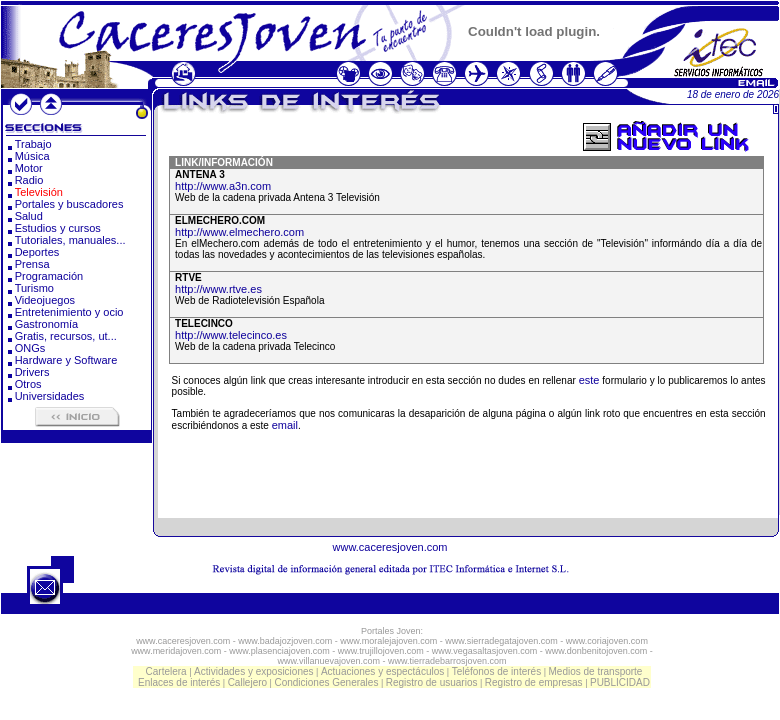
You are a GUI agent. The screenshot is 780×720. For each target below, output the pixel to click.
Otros (28, 384)
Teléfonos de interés (497, 671)
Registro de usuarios (432, 682)
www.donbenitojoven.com (596, 651)
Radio (29, 180)
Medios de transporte (595, 671)
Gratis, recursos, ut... (66, 336)
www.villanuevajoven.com (328, 661)
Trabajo (33, 144)
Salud (29, 216)
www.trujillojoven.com (381, 651)
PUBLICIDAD (620, 682)
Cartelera (166, 671)
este (589, 380)
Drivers (32, 372)
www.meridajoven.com (176, 651)
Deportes (37, 252)
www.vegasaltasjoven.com (485, 651)
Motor (29, 168)
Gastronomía (47, 324)
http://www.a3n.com (223, 186)
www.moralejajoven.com (388, 641)
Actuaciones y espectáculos (382, 671)
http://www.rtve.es (218, 289)
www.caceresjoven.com (390, 547)
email (285, 425)
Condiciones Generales (326, 682)
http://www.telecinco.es (231, 335)
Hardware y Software (66, 360)
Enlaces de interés (179, 682)
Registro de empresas (534, 682)
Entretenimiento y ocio (69, 312)
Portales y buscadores (69, 204)
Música (32, 156)
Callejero (247, 682)
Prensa (32, 264)
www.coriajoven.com (607, 641)
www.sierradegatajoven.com (501, 641)
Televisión (39, 192)
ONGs (30, 348)
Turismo (34, 288)
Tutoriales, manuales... (70, 240)
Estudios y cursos (58, 228)
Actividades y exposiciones (254, 671)
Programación (49, 276)
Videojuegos (45, 300)
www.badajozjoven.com (285, 641)
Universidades (50, 396)
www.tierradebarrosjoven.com (447, 661)
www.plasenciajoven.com (279, 651)
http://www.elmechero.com (239, 232)
